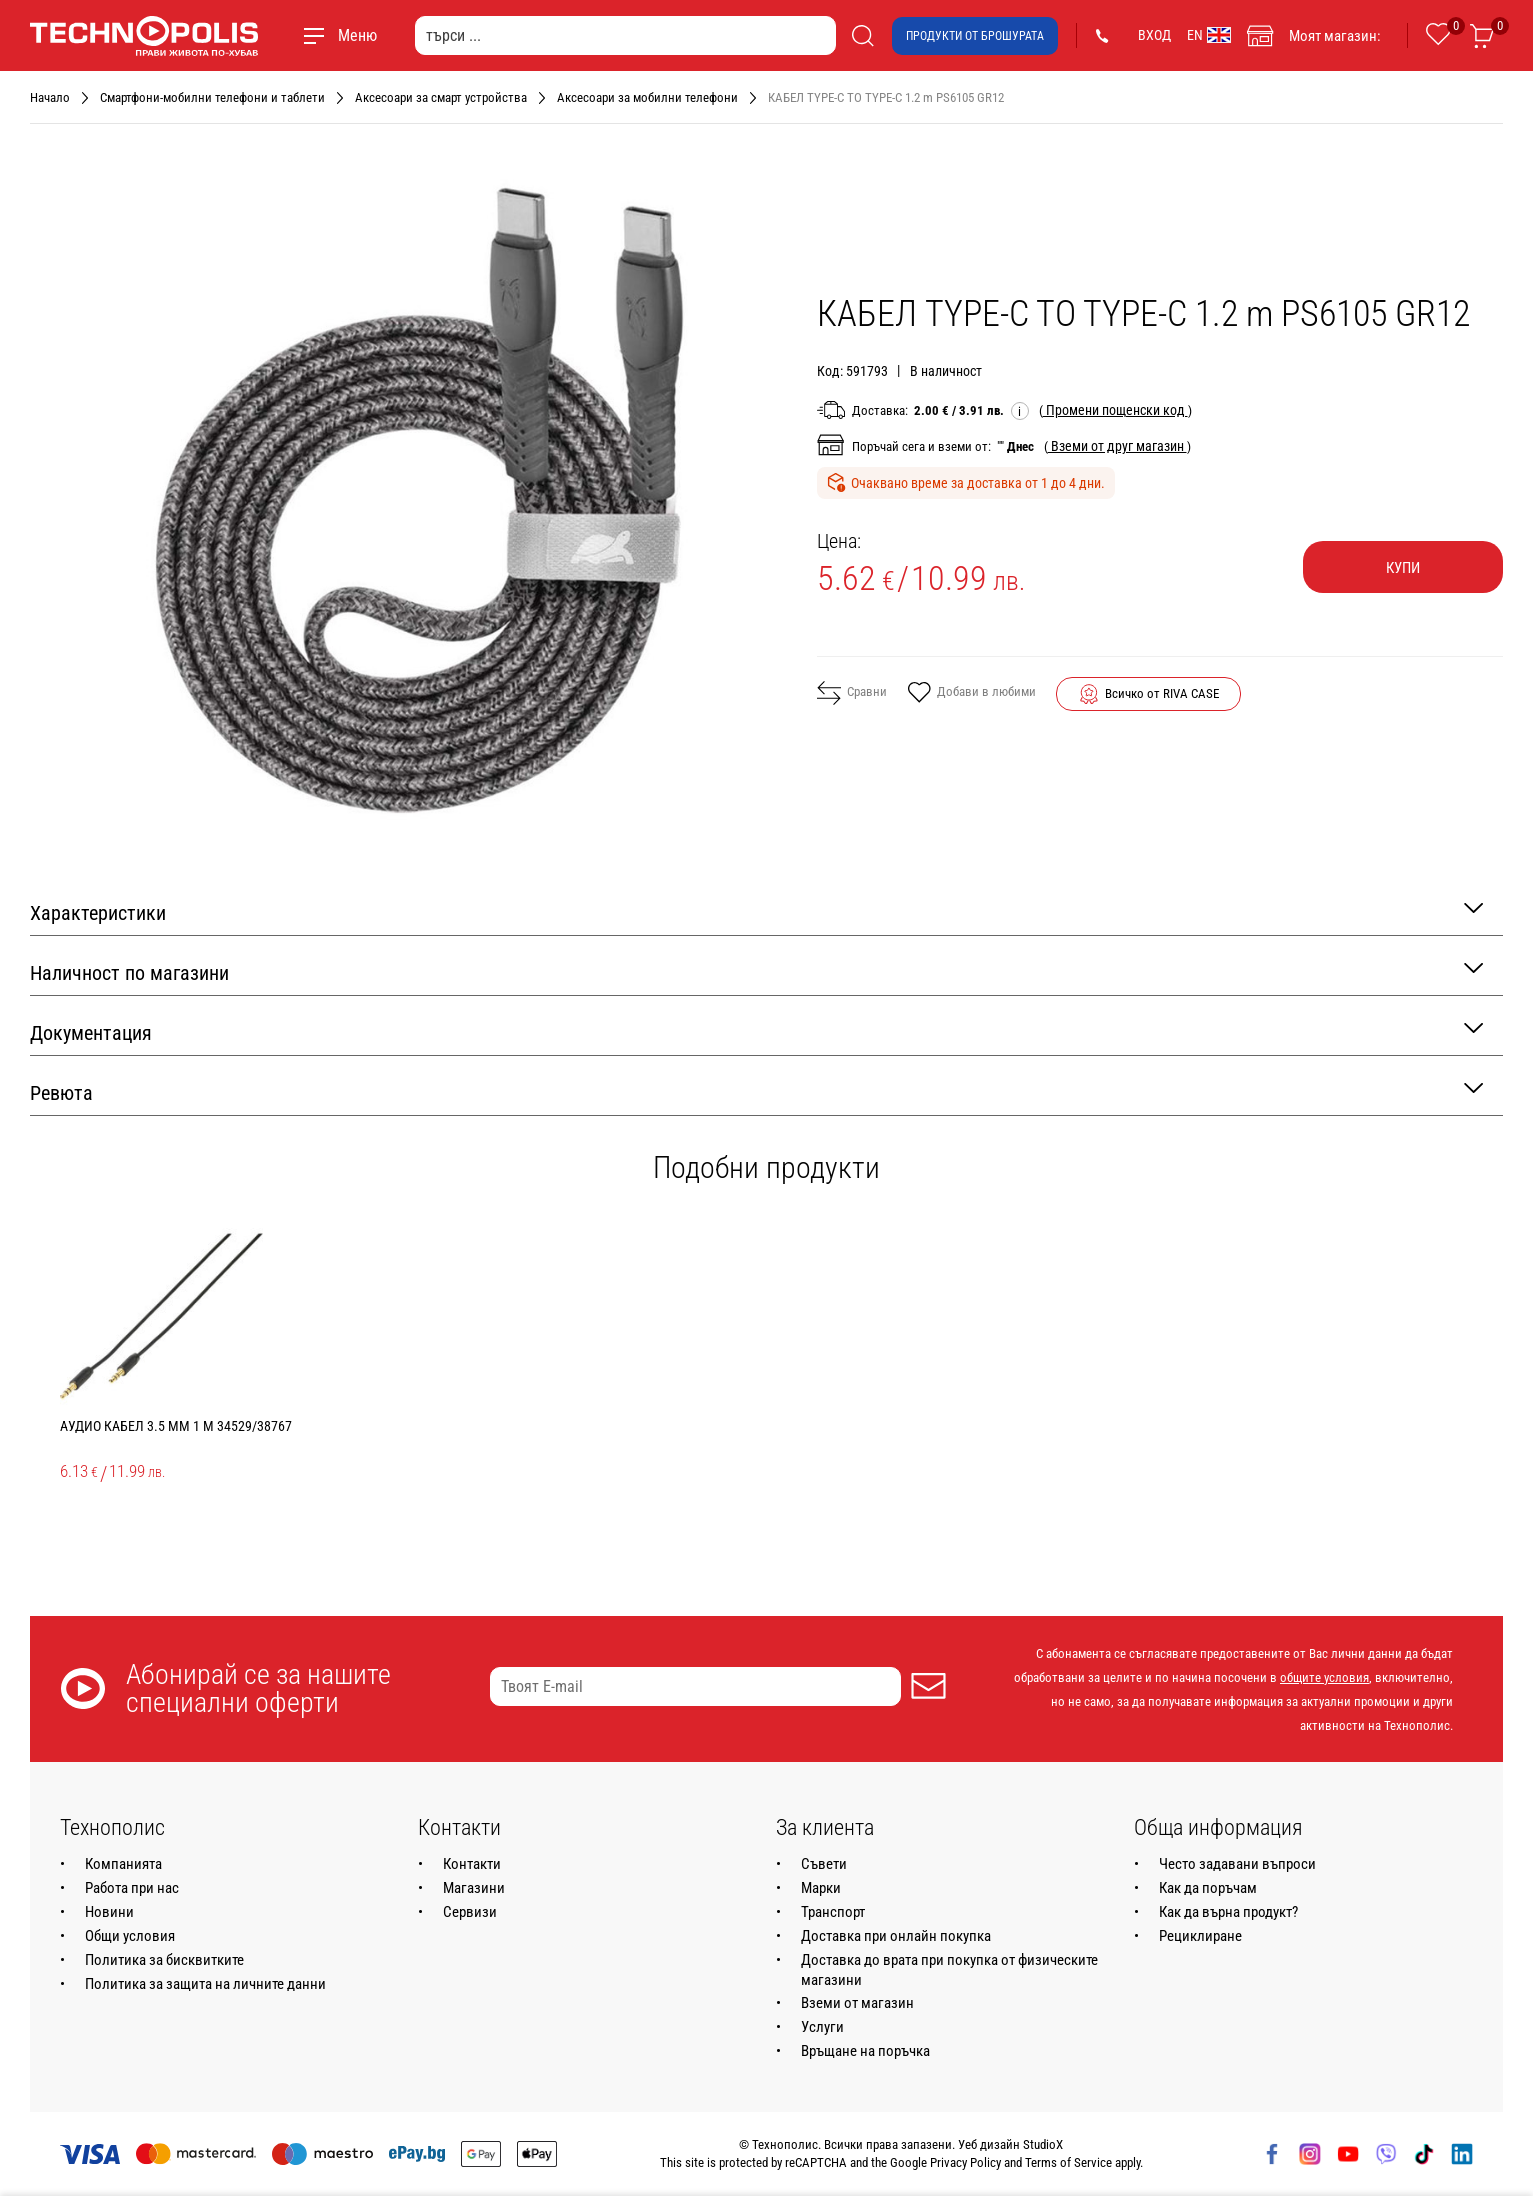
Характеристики (756, 911)
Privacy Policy (965, 2162)
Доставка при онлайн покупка (896, 1936)
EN (1209, 35)
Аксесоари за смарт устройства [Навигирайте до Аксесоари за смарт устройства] (441, 97)
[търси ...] (625, 35)
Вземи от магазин (857, 2003)
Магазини (474, 1888)
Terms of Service (1068, 2162)
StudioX (1043, 2144)
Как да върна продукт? (1228, 1912)
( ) (1115, 410)
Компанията (123, 1864)
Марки (821, 1888)
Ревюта (756, 1091)
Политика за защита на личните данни (205, 1984)
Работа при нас (132, 1888)
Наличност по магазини (756, 971)
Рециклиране (1200, 1936)
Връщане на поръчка (865, 2051)
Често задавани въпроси (1237, 1864)
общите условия (1324, 1677)
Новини (109, 1912)
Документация (756, 1031)
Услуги (822, 2027)
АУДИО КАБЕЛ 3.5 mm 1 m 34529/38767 (176, 1426)
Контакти (472, 1864)
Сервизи (470, 1912)
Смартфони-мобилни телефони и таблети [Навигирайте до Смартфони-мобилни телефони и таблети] (212, 97)
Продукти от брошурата (975, 36)
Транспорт (833, 1912)
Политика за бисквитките (164, 1960)
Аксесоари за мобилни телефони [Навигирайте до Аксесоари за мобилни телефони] (647, 97)
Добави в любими (971, 694)
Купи (1403, 568)
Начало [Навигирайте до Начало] (50, 97)
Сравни (852, 693)
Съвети (824, 1864)
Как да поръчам (1208, 1888)
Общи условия (130, 1936)
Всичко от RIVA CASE (1162, 693)
